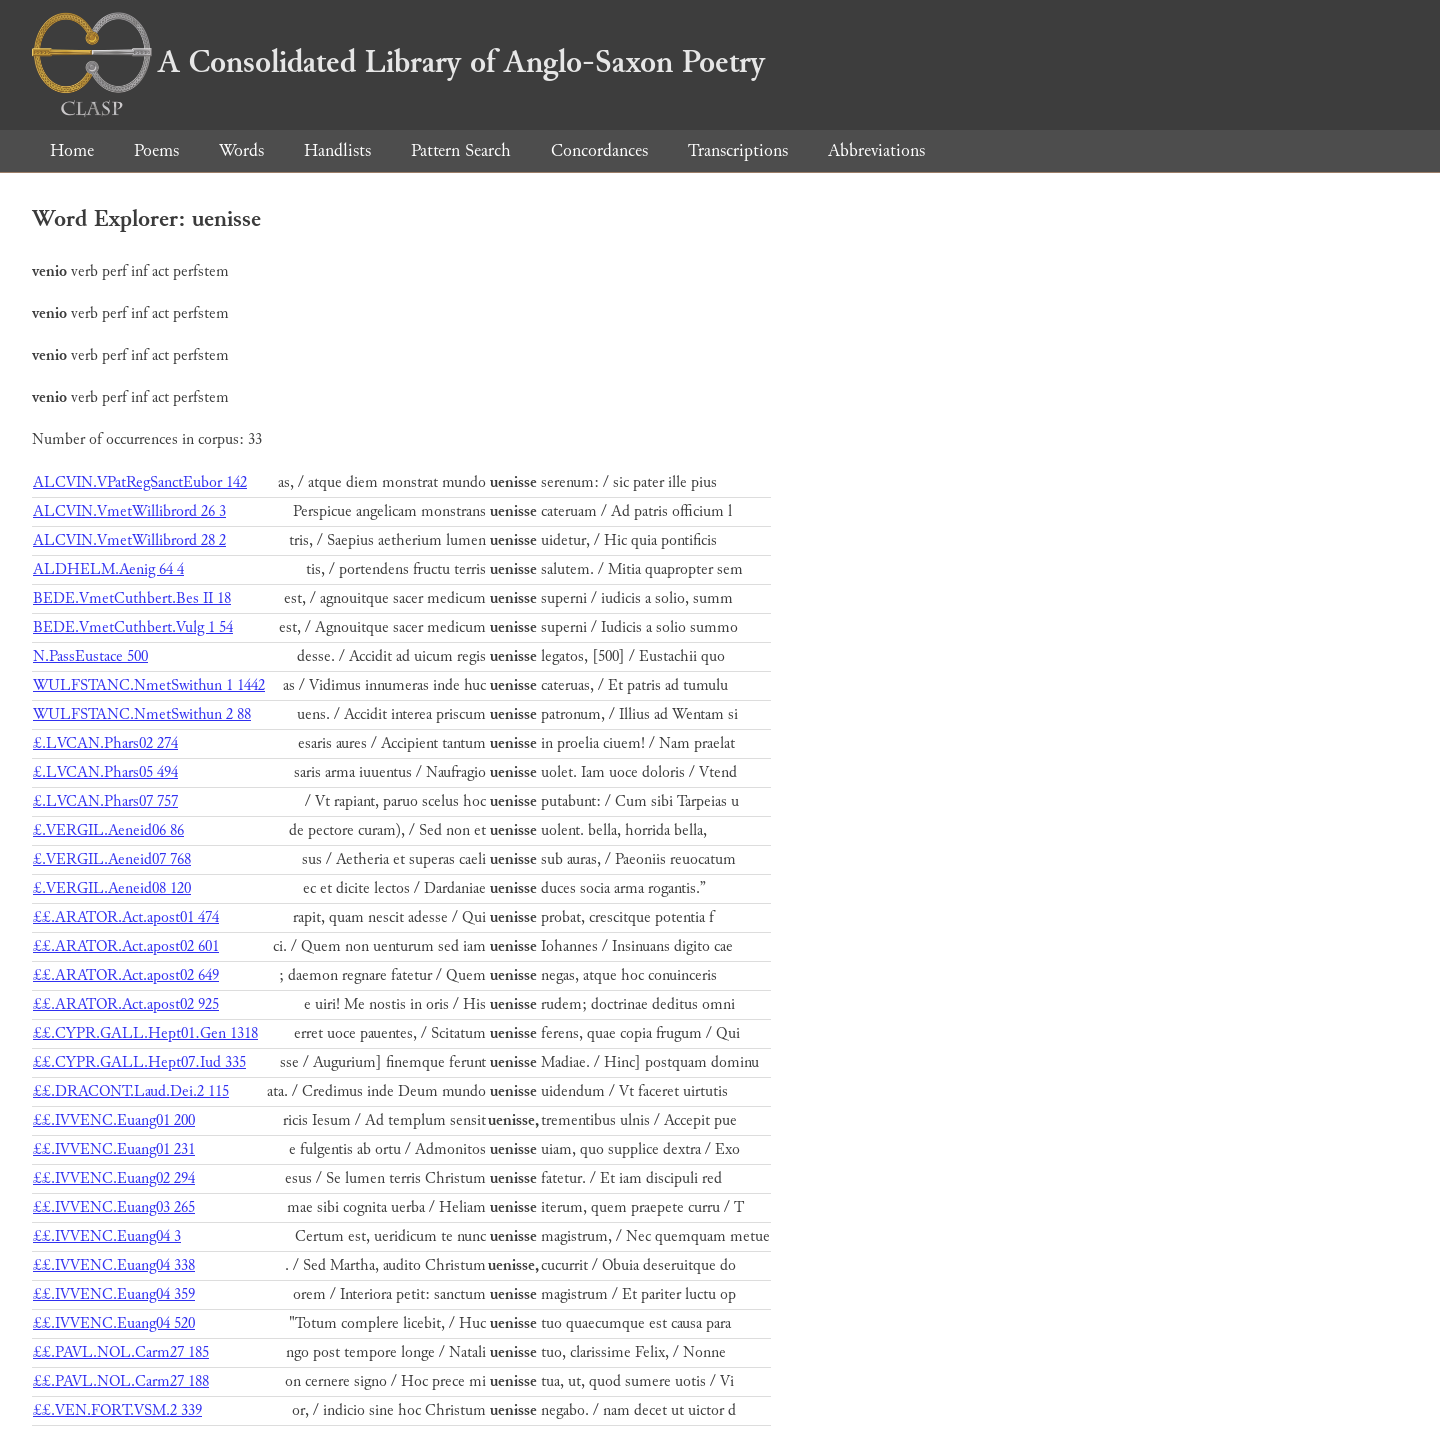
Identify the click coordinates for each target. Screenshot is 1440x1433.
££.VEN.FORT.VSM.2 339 (117, 1410)
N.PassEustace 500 (90, 656)
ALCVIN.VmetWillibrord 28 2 (129, 540)
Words (241, 150)
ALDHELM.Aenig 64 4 (108, 569)
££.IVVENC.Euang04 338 (114, 1265)
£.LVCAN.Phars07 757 (105, 801)
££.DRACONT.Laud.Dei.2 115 (131, 1091)
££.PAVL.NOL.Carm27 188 (121, 1381)
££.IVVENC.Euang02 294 (114, 1178)
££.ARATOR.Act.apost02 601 (126, 946)
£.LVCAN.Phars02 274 (105, 743)
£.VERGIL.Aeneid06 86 (108, 830)
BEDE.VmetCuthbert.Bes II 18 (132, 598)
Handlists (337, 150)
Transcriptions (738, 150)
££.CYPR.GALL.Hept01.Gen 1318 (145, 1033)
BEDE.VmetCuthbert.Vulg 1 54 (133, 627)
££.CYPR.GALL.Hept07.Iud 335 (139, 1062)
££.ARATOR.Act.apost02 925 (126, 1004)
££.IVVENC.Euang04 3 (107, 1236)
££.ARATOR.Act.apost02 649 (126, 975)
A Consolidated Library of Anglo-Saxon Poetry (398, 62)
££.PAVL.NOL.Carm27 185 (121, 1352)
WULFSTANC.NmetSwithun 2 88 (142, 714)
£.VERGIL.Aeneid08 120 (112, 888)
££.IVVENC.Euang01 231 (114, 1149)
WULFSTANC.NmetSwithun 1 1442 (149, 685)
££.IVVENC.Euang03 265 (114, 1207)
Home (72, 150)
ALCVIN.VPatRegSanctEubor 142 (140, 482)
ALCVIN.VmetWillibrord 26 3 (129, 511)
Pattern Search (461, 150)
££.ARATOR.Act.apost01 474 (126, 917)
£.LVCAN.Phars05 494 (105, 772)
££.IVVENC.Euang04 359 (114, 1294)
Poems (156, 150)
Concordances (599, 150)
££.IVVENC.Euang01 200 (114, 1120)
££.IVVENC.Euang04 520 (114, 1323)
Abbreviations (876, 150)
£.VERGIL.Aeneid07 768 (112, 859)
